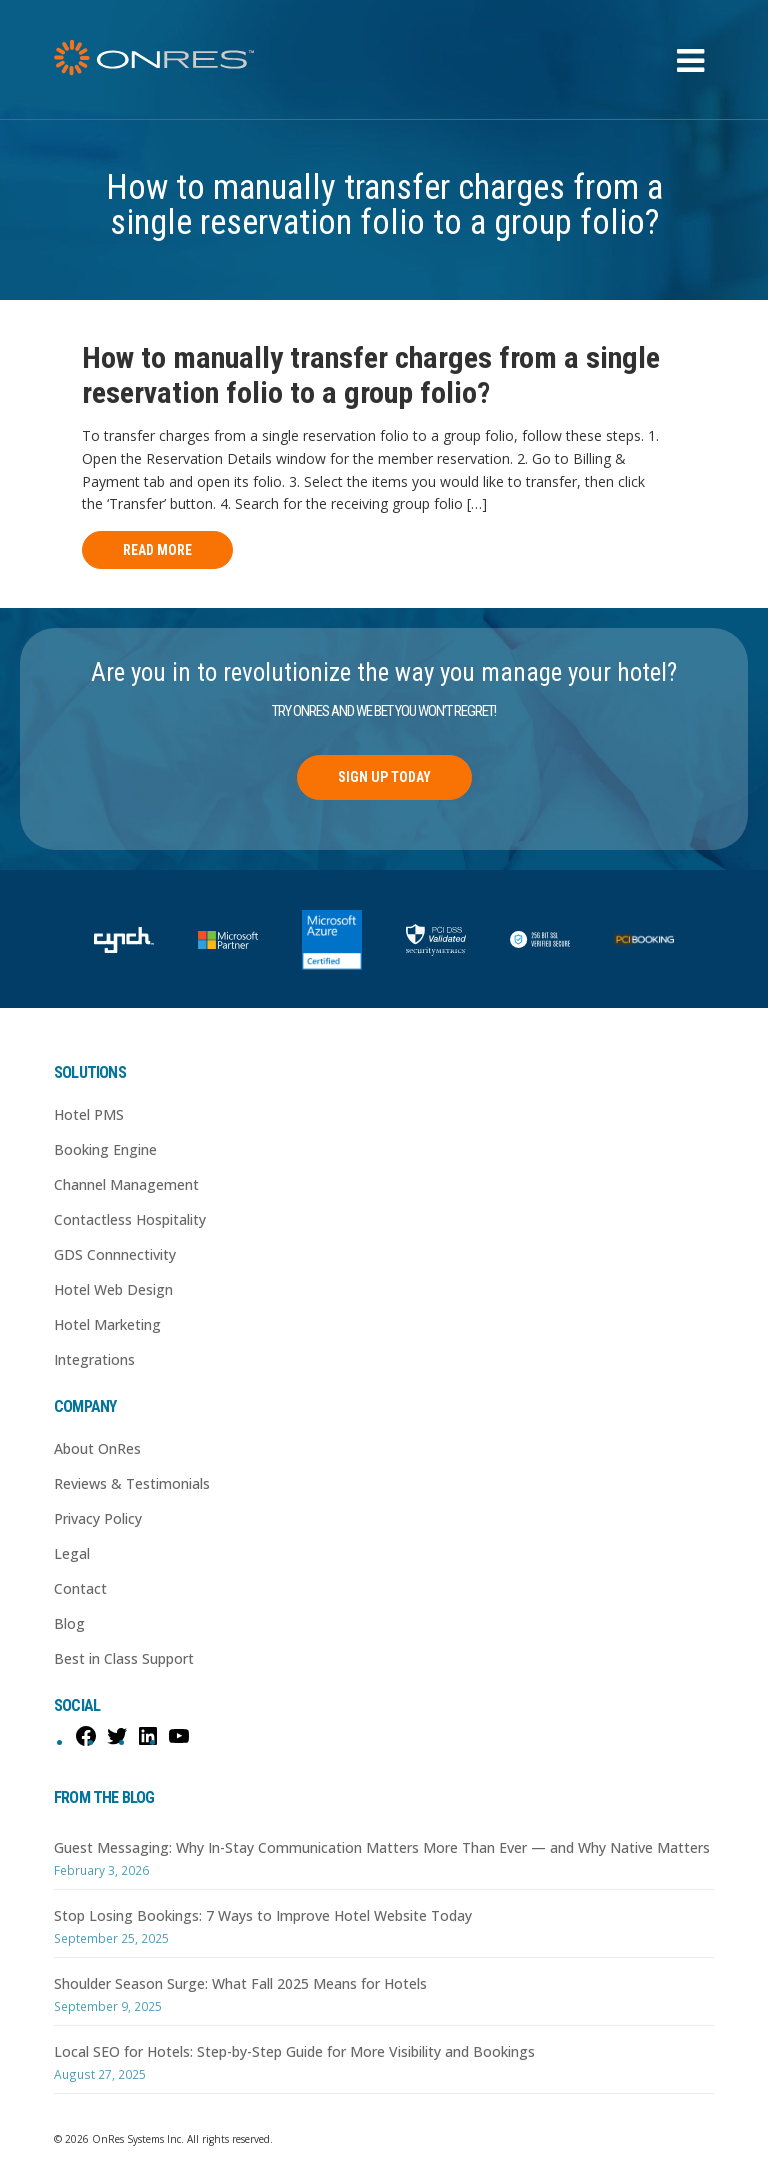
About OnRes (97, 1448)
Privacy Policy (98, 1518)
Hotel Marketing (107, 1324)
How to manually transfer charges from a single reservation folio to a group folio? (371, 375)
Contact (80, 1588)
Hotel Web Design (113, 1289)
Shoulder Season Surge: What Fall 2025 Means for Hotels (240, 1983)
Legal (72, 1553)
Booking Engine (105, 1149)
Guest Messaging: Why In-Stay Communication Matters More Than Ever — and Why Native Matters (382, 1847)
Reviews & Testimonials (132, 1483)
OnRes (154, 57)
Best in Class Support (124, 1658)
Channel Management (126, 1184)
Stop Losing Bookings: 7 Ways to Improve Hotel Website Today (263, 1915)
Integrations (94, 1359)
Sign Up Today (384, 777)
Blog (69, 1623)
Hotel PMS (89, 1114)
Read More (157, 550)
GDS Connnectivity (115, 1254)
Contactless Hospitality (130, 1219)
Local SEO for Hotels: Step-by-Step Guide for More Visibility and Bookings (294, 2051)
